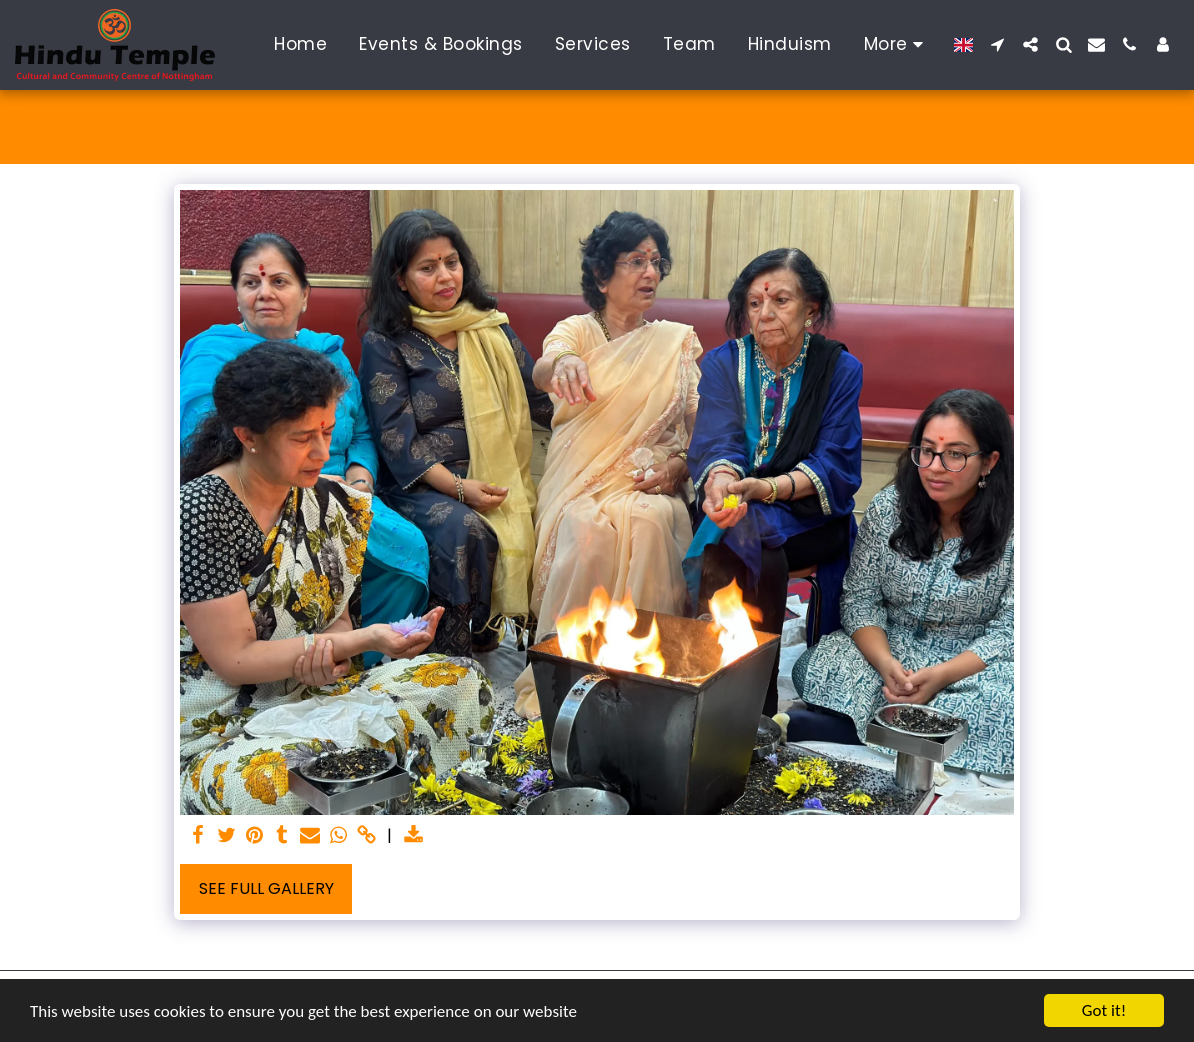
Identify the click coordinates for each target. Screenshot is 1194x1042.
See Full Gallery (266, 888)
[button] (997, 44)
